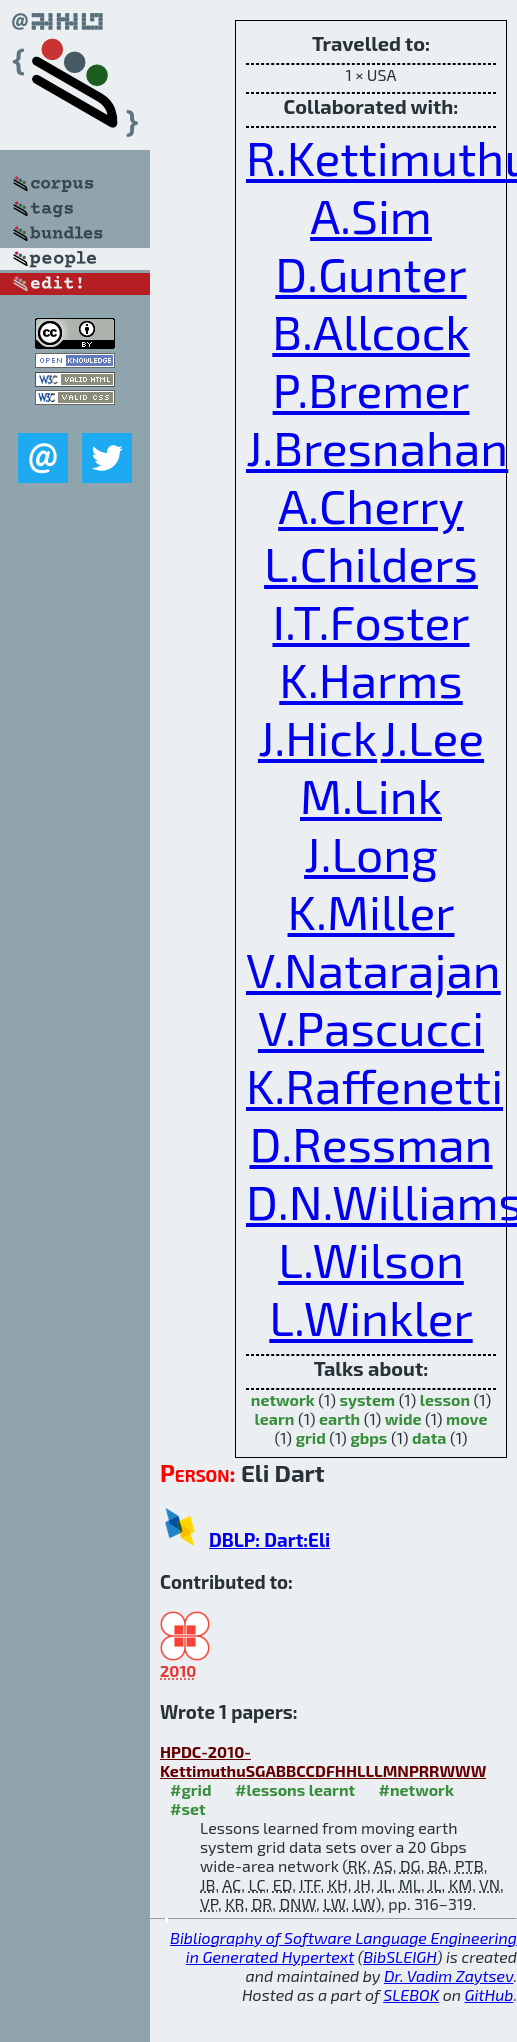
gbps (368, 1437)
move (466, 1418)
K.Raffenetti (374, 1085)
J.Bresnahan (377, 447)
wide (403, 1418)
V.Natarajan (373, 969)
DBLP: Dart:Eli (269, 1539)
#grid (191, 1789)
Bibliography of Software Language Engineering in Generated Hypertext (343, 1947)
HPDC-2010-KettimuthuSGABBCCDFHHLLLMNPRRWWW (323, 1761)
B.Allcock (370, 331)
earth (339, 1418)
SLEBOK (411, 1994)
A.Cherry (371, 505)
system (367, 1399)
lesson (445, 1399)
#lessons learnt (295, 1789)
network (283, 1399)
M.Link (371, 795)
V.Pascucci (371, 1027)
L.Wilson (371, 1259)
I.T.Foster (370, 621)
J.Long (371, 853)
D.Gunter (370, 273)
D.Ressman (370, 1143)
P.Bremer (371, 389)
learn (275, 1418)
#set (188, 1808)
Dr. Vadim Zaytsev (448, 1975)
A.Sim (371, 215)
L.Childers (371, 563)
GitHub (489, 1994)
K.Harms (370, 679)
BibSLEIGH (399, 1956)
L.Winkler (370, 1317)
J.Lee (432, 737)
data (429, 1437)
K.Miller (371, 911)
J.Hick (317, 737)
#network (416, 1789)
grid (311, 1437)
